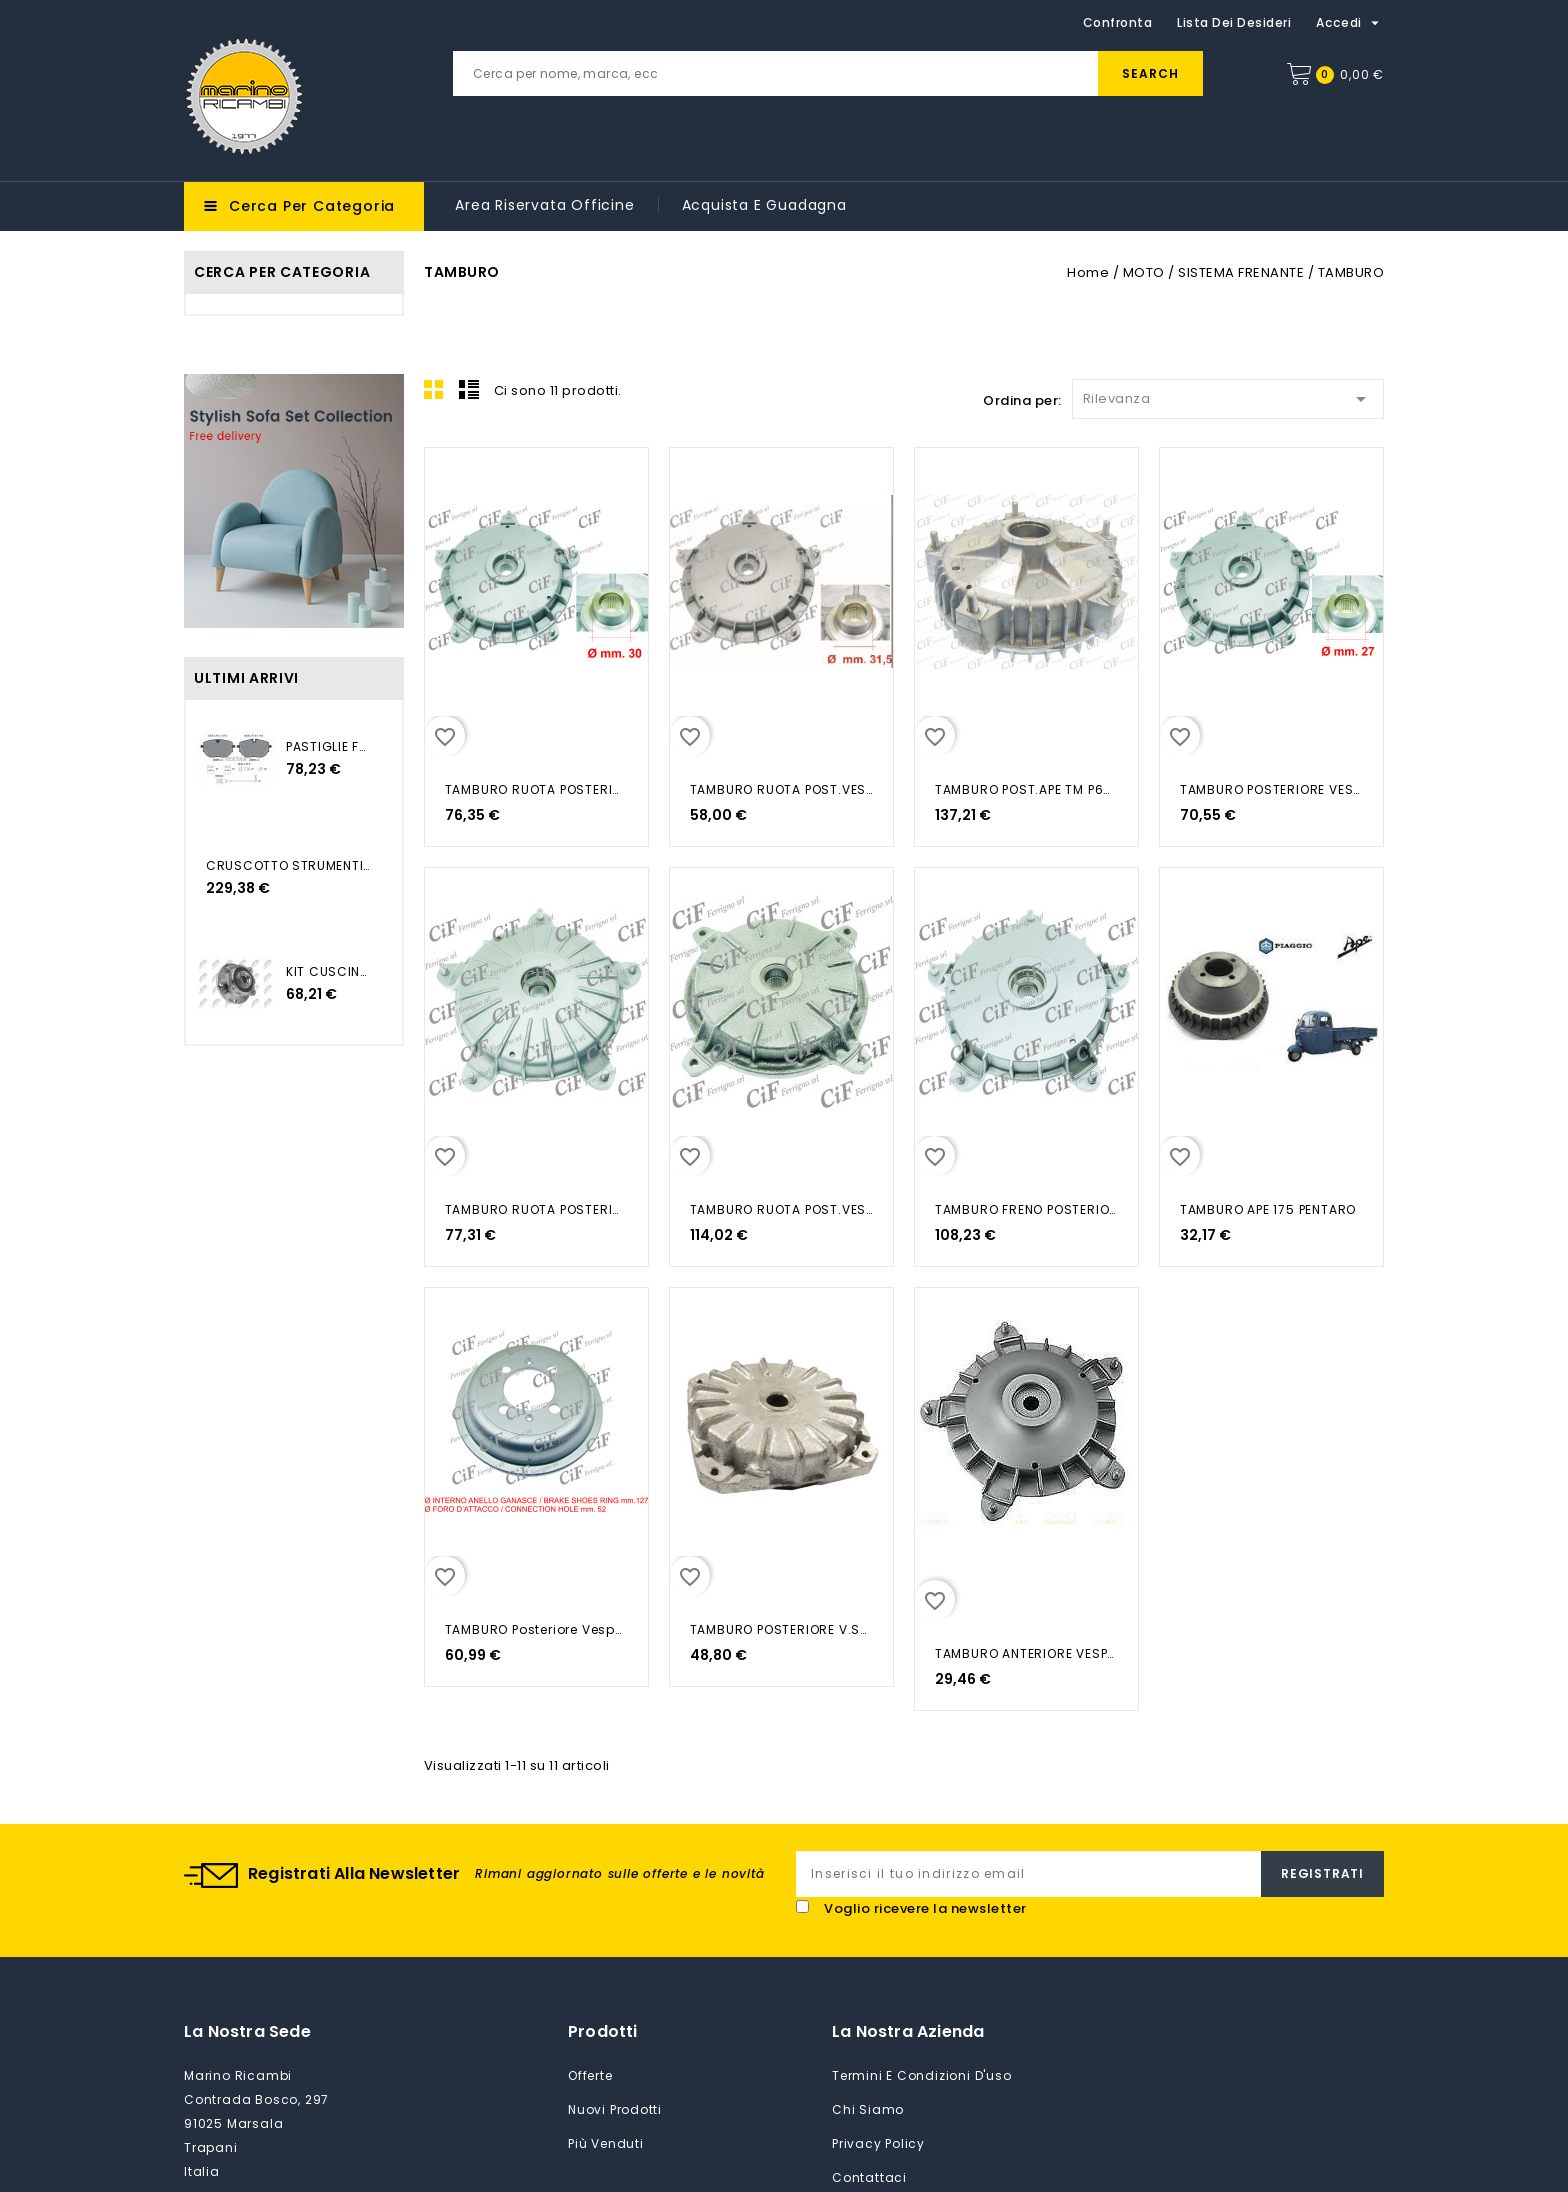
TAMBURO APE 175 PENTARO (1268, 1209)
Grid (434, 389)
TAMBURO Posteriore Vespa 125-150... (536, 1629)
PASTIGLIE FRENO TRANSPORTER (329, 746)
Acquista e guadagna (764, 205)
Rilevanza (1228, 395)
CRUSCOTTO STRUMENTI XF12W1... (289, 865)
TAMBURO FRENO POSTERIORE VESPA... (1026, 1209)
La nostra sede (247, 2031)
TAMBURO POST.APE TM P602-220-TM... (1026, 789)
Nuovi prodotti (615, 2109)
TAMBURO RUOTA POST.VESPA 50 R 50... (781, 1209)
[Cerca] (828, 73)
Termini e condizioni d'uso (922, 2075)
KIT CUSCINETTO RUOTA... (329, 971)
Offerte (590, 2075)
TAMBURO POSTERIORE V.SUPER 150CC (781, 1629)
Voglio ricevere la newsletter (925, 1908)
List (469, 389)
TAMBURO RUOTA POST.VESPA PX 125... (781, 789)
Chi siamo (868, 2109)
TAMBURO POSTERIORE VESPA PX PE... (1271, 789)
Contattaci (869, 2177)
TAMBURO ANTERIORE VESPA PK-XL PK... (1026, 1653)
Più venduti (606, 2143)
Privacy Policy (878, 2143)
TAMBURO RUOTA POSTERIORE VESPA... (536, 789)
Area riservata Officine (544, 205)
